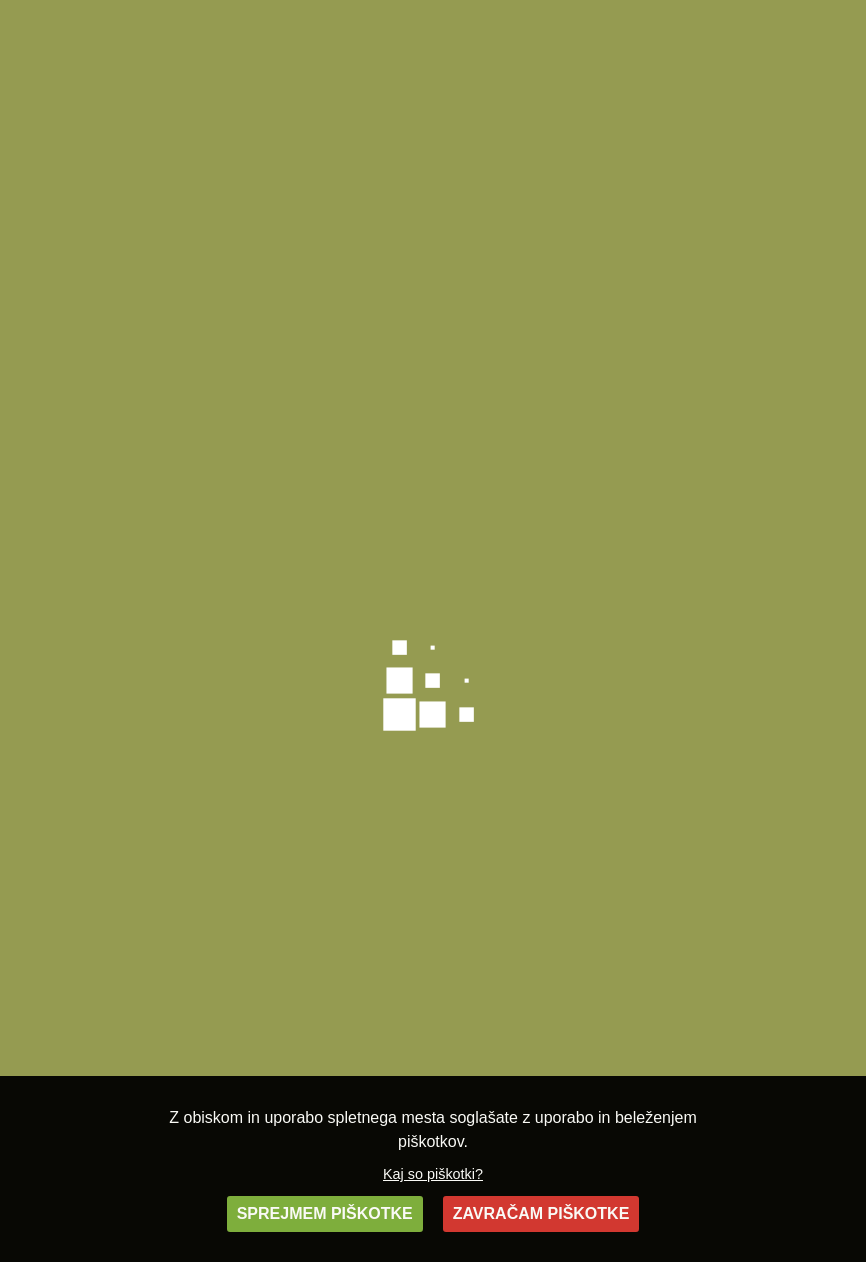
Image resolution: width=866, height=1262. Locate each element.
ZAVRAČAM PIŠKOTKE (541, 1213)
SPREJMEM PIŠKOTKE (325, 1213)
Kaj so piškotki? (433, 1174)
